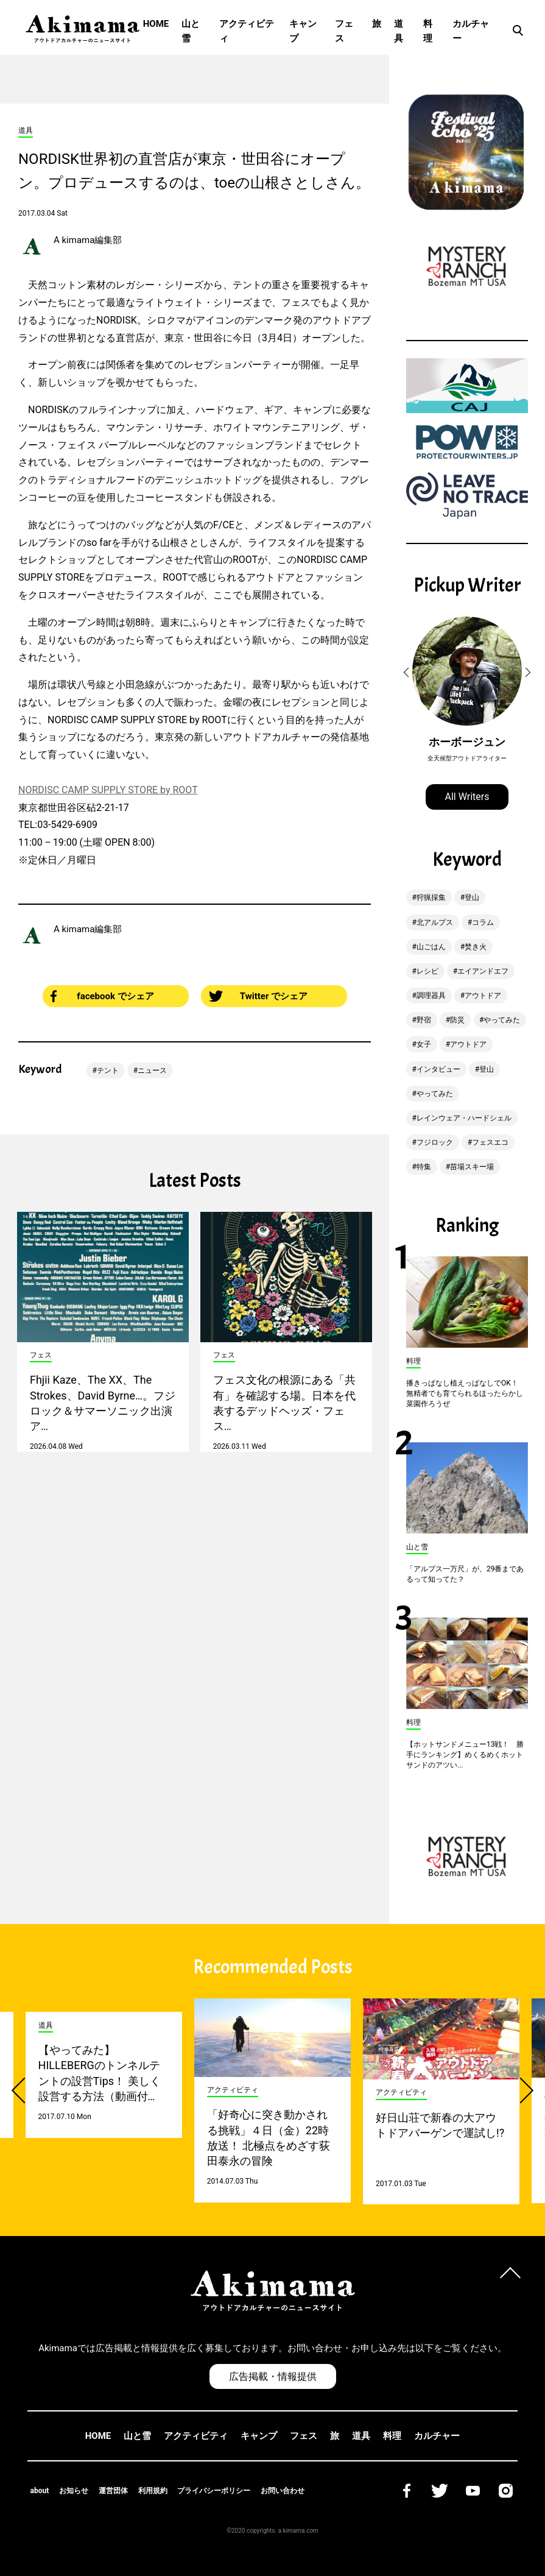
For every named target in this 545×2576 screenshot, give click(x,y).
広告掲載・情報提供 (273, 2376)
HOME (156, 23)
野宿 (424, 1020)
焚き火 (476, 947)
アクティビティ (246, 31)
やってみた (501, 1020)
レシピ (427, 971)
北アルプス (435, 922)
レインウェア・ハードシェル (464, 1118)
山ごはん (431, 947)
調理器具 (431, 995)
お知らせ (73, 2490)
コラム (483, 922)
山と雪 (190, 31)
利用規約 (152, 2490)
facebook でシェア (102, 996)
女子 (424, 1044)
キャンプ (303, 31)
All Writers (467, 796)
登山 (472, 897)
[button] (408, 673)
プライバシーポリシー (213, 2490)
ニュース (152, 1070)
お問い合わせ (282, 2490)
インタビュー (438, 1069)
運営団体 (113, 2490)
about (39, 2490)
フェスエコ (490, 1142)
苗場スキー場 (472, 1166)
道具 (398, 31)
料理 (427, 31)
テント (108, 1070)
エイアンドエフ (482, 971)
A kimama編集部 (88, 240)
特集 (424, 1166)
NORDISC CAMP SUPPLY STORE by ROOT (108, 790)
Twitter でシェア (258, 996)
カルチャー (470, 31)
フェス (344, 31)
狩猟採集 (431, 897)
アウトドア (483, 995)
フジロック (435, 1142)
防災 (457, 1020)
